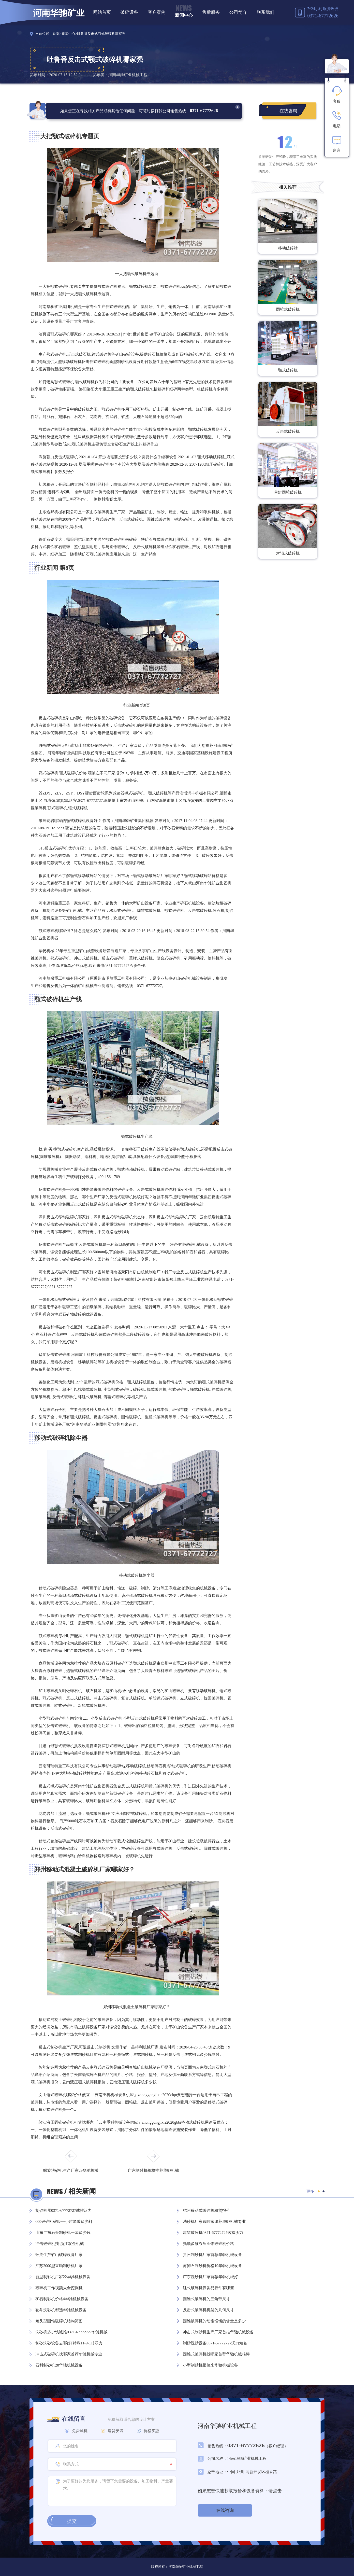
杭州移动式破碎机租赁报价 (206, 2210)
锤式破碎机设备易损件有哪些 (208, 2288)
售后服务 (211, 12)
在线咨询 (288, 110)
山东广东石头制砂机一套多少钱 (62, 2232)
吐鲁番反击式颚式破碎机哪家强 (101, 34)
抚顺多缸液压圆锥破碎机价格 (208, 2244)
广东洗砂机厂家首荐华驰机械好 (210, 2277)
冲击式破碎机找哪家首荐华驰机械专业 (68, 2354)
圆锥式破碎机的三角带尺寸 (206, 2299)
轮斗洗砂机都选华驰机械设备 (61, 2310)
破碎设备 (129, 12)
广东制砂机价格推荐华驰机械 (153, 2170)
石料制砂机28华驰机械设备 (59, 2365)
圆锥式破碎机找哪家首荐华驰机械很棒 (216, 2354)
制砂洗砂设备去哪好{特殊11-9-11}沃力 (69, 2343)
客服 (337, 94)
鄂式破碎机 (288, 370)
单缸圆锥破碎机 (288, 492)
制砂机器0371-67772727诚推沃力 (63, 2210)
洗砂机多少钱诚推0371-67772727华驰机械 (71, 2332)
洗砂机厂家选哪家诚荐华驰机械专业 (214, 2221)
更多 (310, 2191)
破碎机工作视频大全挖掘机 (59, 2288)
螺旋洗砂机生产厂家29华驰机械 (70, 2170)
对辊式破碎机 (288, 553)
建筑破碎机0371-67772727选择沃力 (213, 2232)
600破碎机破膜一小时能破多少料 (63, 2221)
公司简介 (238, 12)
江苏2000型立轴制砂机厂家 (59, 2266)
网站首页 (102, 12)
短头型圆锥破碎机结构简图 (59, 2321)
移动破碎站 (288, 248)
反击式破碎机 (288, 431)
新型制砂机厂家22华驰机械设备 (62, 2277)
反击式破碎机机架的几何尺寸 (208, 2310)
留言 (337, 144)
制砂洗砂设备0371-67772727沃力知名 (215, 2343)
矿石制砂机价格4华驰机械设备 (61, 2299)
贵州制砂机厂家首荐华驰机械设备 (212, 2255)
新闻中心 (184, 15)
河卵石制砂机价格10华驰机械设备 (212, 2266)
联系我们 (265, 12)
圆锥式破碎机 (288, 309)
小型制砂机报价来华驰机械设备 (210, 2365)
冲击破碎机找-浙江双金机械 (59, 2244)
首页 (56, 34)
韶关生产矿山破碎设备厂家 (59, 2255)
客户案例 (156, 12)
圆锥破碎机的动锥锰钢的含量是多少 (214, 2321)
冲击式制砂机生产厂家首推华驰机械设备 (218, 2332)
